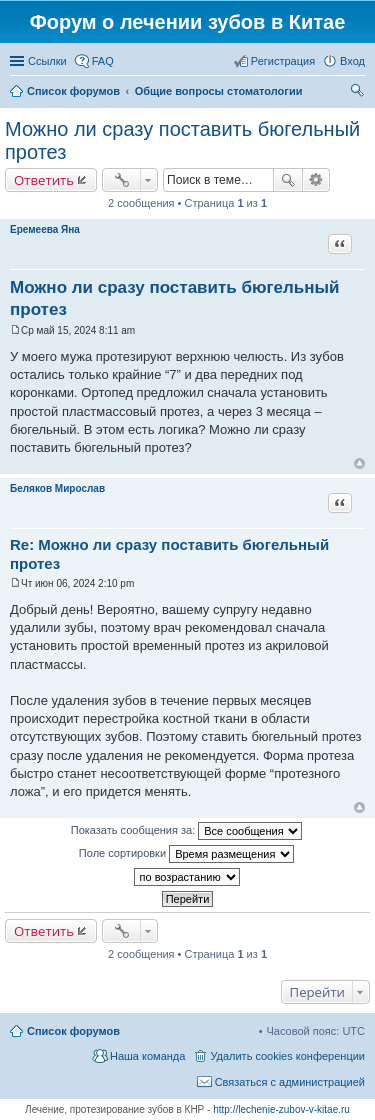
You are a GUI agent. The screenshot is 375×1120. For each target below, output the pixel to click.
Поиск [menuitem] (359, 93)
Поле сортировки (186, 854)
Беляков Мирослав (57, 488)
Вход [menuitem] (352, 61)
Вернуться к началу (359, 463)
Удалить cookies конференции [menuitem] (287, 1056)
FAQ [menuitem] (103, 61)
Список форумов (73, 1031)
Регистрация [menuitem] (283, 61)
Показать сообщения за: (187, 831)
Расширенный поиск (316, 180)
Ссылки (47, 61)
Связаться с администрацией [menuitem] (290, 1082)
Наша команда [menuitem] (147, 1056)
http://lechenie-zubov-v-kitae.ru (281, 1109)
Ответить (44, 180)
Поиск (288, 180)
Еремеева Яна (45, 229)
